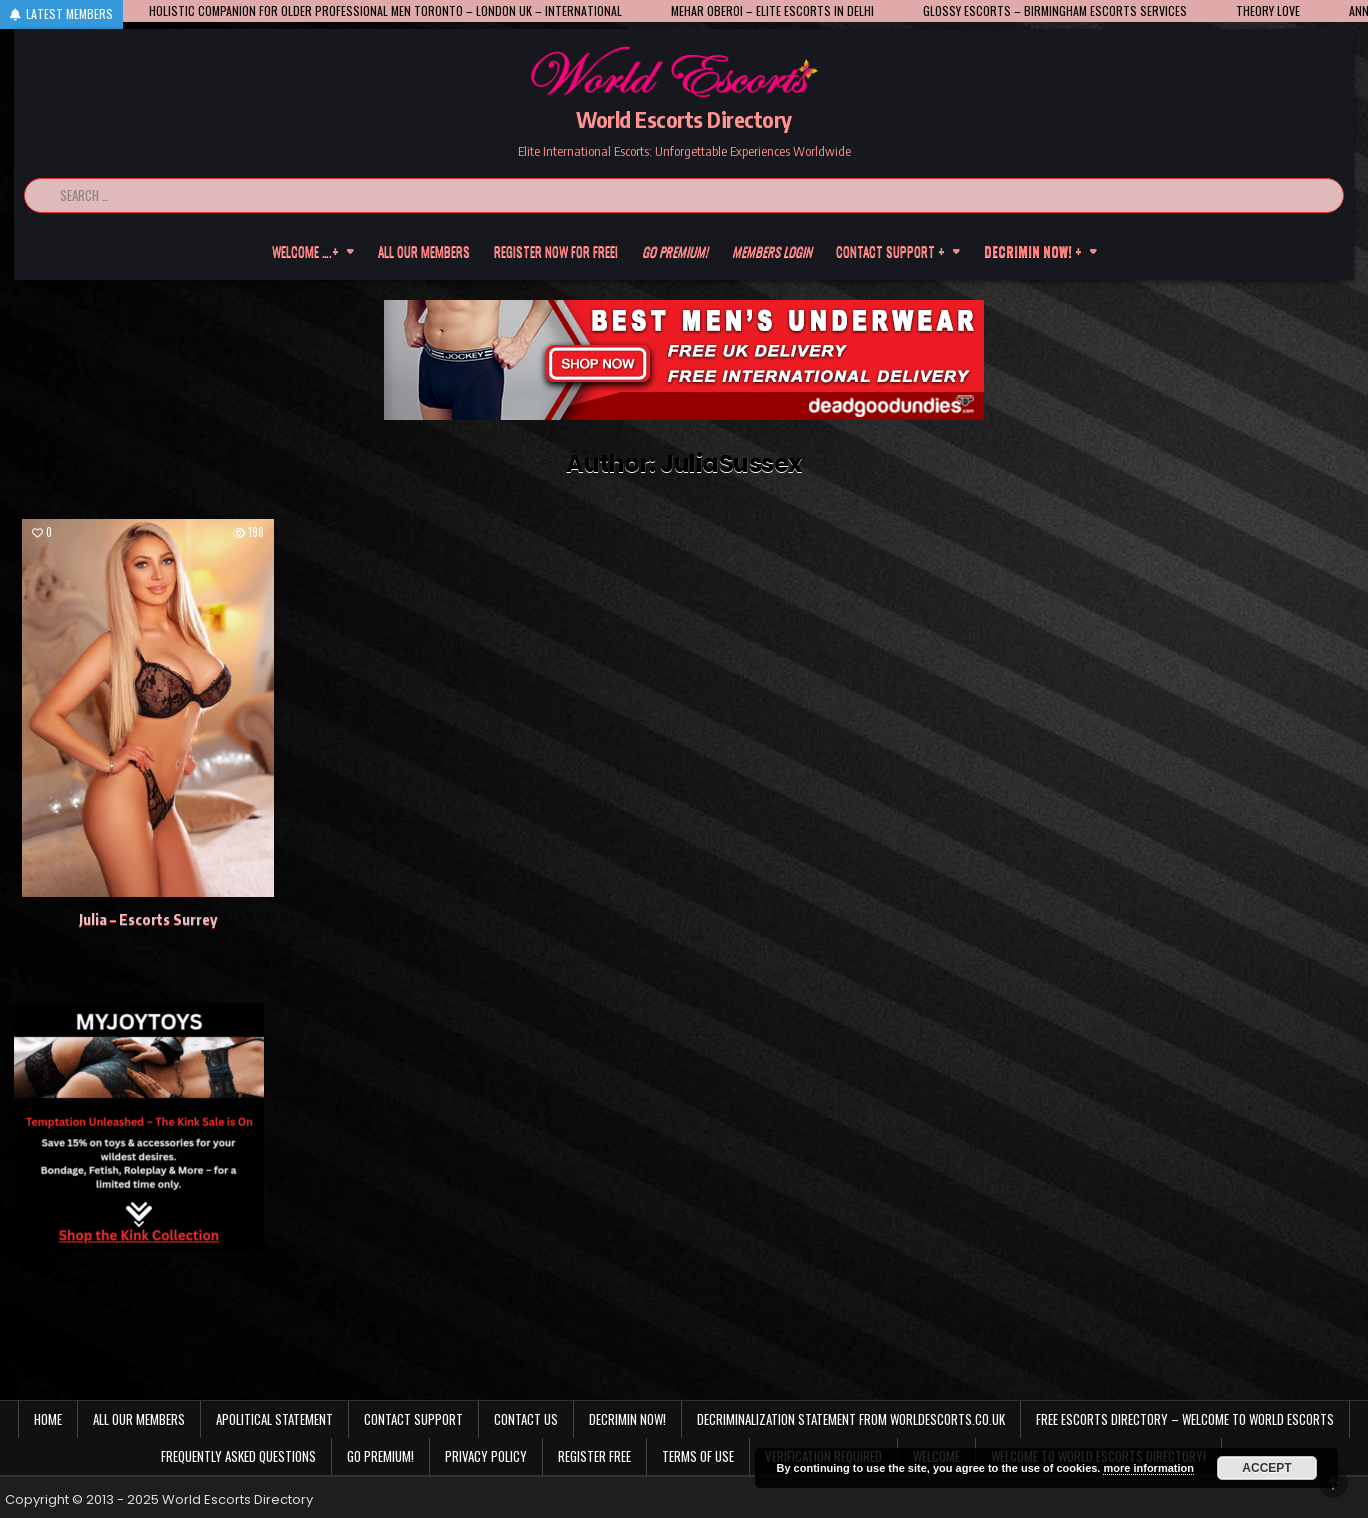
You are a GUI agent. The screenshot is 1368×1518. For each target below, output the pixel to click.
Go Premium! (380, 1456)
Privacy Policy (486, 1456)
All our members (424, 251)
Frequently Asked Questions (238, 1456)
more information (1148, 1468)
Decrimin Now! (627, 1419)
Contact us (526, 1419)
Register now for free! (556, 251)
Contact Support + (890, 251)
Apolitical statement (274, 1419)
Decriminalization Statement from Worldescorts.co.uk (851, 1419)
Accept (1266, 1468)
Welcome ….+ (305, 251)
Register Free (594, 1456)
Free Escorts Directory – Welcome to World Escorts (1185, 1419)
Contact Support (413, 1419)
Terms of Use (698, 1456)
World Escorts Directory (684, 119)
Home (48, 1419)
